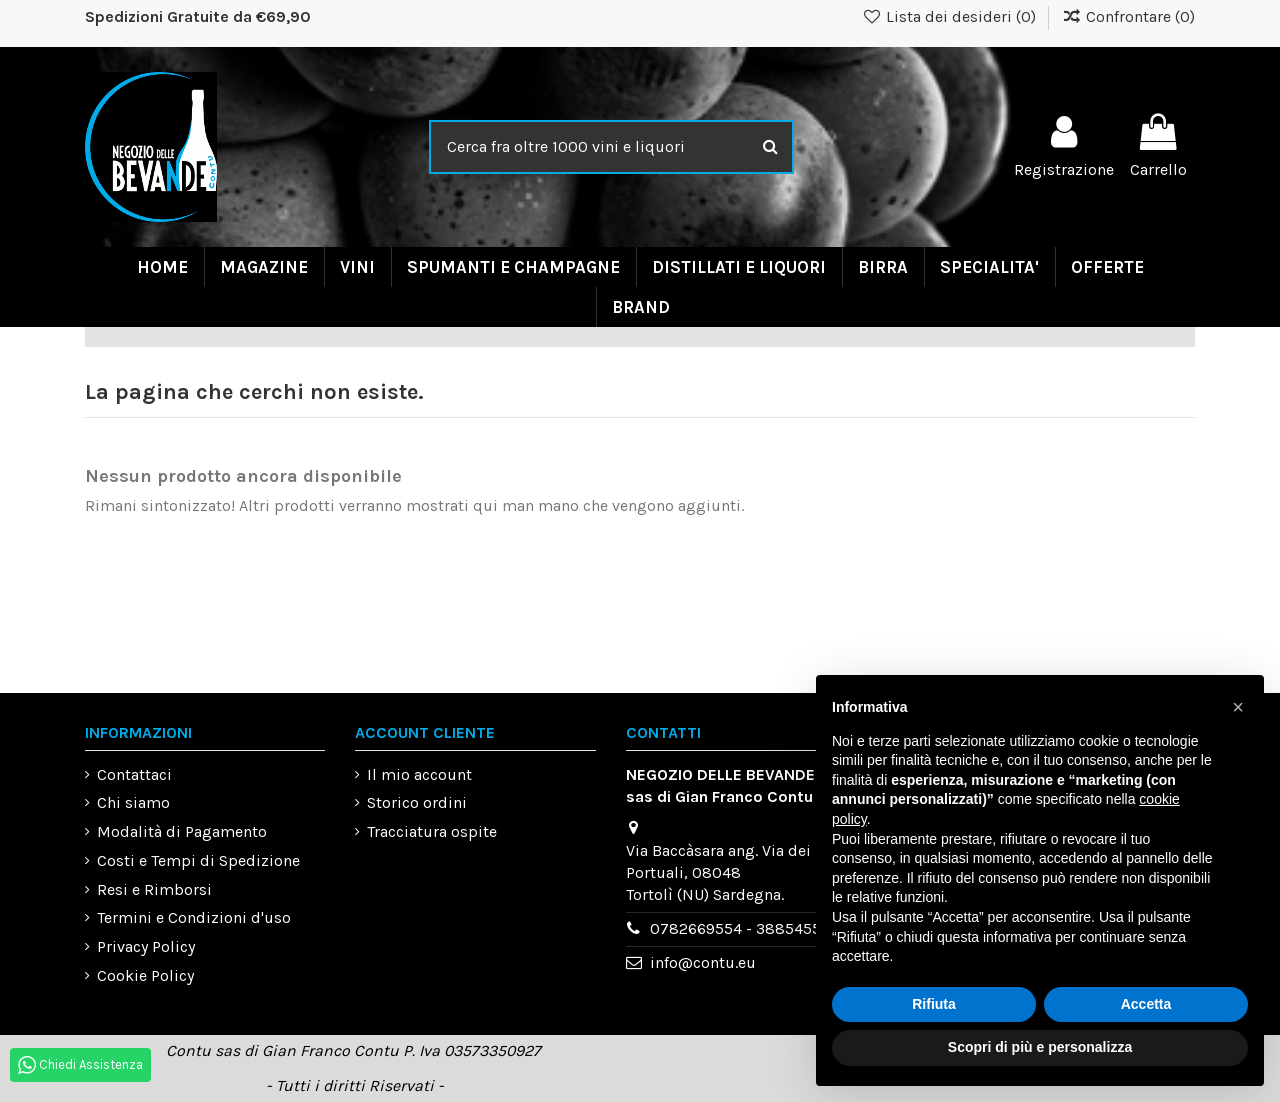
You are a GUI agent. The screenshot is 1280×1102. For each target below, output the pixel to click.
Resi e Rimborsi (154, 889)
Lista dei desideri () (951, 16)
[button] (1238, 707)
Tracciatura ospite (432, 831)
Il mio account (419, 774)
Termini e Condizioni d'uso (194, 917)
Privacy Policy (146, 946)
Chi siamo (133, 802)
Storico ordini (417, 802)
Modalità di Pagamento (182, 831)
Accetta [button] (1146, 1004)
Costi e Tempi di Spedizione (198, 860)
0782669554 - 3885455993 (749, 928)
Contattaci (134, 774)
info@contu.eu (703, 962)
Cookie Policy (145, 975)
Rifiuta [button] (934, 1004)
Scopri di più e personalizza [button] (1040, 1047)
